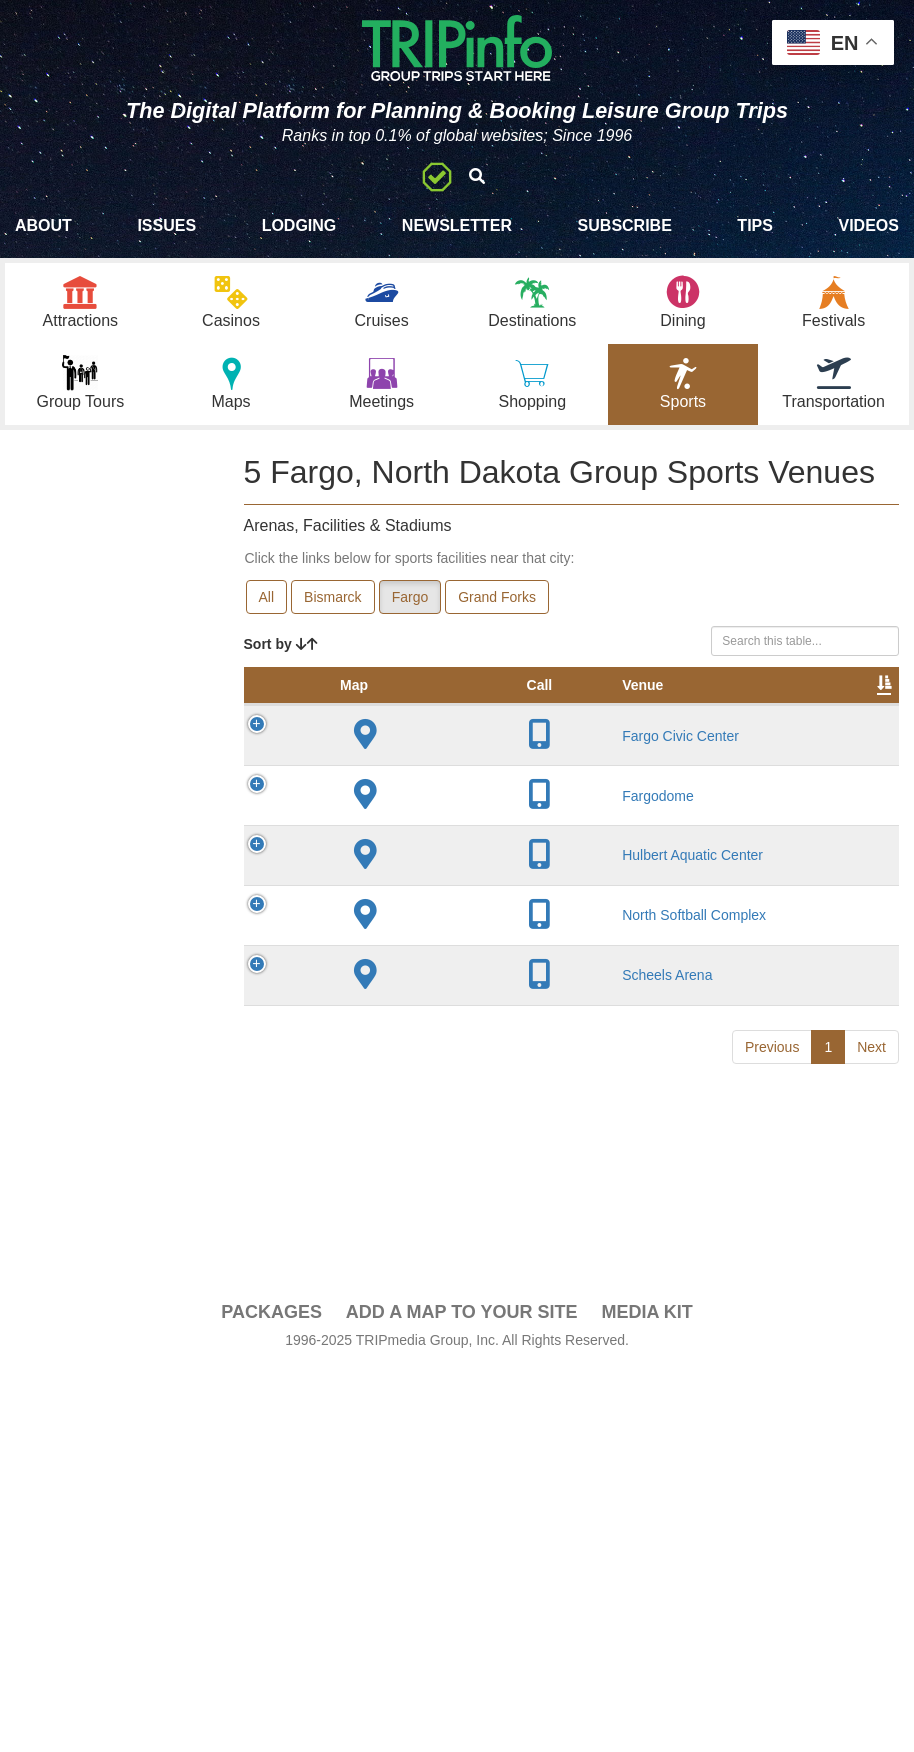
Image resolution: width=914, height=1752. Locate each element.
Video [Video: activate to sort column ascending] (850, 705)
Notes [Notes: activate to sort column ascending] (734, 705)
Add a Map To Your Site (462, 1653)
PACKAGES (271, 1653)
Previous (772, 1552)
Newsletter (457, 225)
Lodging (299, 225)
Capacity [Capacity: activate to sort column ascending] (647, 705)
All (267, 597)
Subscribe (625, 225)
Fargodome (410, 1011)
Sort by (281, 644)
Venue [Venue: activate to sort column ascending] (394, 705)
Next (871, 1552)
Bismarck (333, 597)
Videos (868, 225)
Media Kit (646, 1653)
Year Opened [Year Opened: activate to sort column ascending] (552, 695)
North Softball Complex (401, 1315)
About (43, 225)
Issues (166, 225)
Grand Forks (497, 597)
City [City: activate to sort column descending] (474, 705)
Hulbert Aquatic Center (397, 1188)
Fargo (410, 597)
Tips (755, 225)
